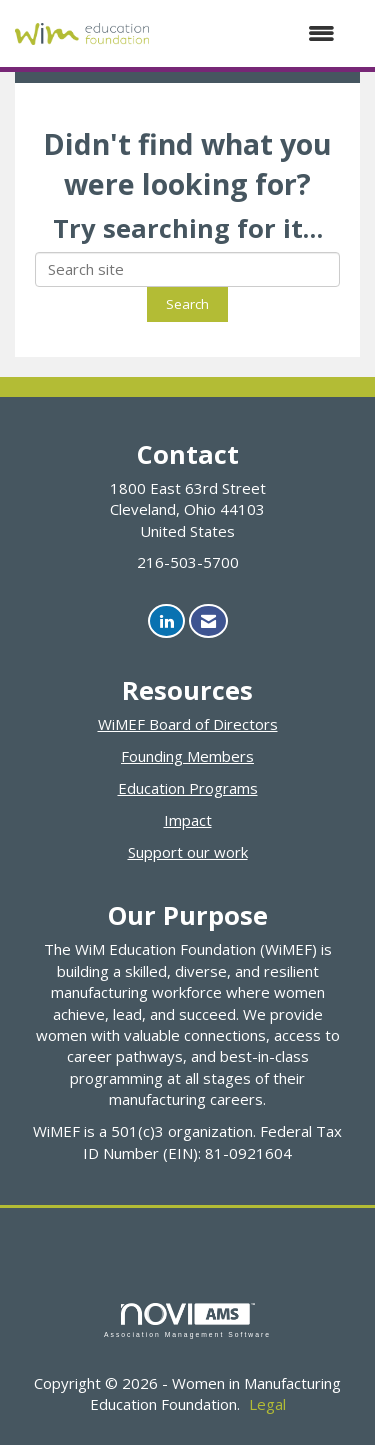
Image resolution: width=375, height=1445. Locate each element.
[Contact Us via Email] (208, 621)
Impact (188, 820)
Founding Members (187, 756)
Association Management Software (187, 1321)
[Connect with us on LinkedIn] (166, 621)
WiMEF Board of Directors (188, 724)
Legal (267, 1404)
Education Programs (188, 788)
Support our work (188, 852)
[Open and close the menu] (252, 33)
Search (187, 304)
